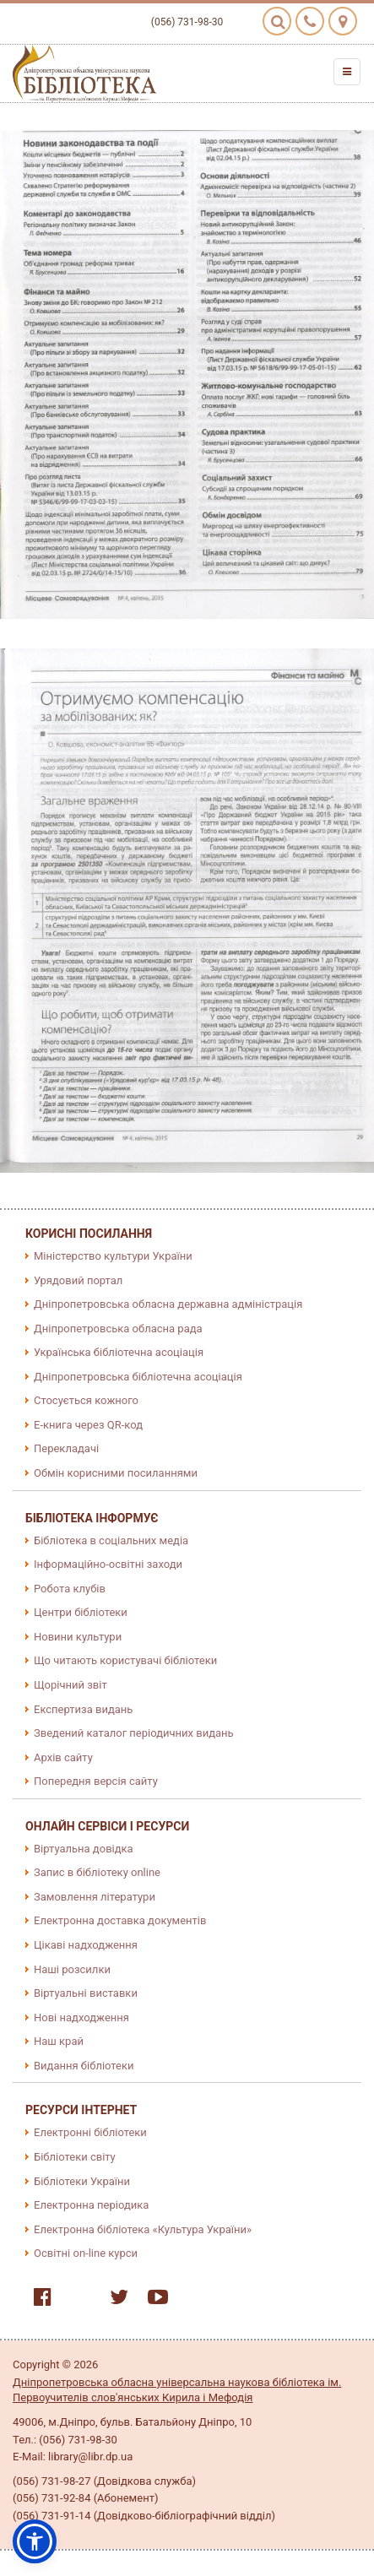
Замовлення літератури (94, 1896)
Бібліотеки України (82, 2181)
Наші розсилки (72, 1969)
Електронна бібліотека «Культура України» (143, 2229)
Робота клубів (70, 1588)
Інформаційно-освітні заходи (108, 1564)
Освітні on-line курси (86, 2253)
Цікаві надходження (86, 1945)
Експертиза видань (83, 1709)
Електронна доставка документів (120, 1920)
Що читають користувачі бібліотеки (125, 1660)
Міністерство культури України (113, 1256)
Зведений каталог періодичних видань (134, 1733)
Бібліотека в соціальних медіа (111, 1540)
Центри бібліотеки (80, 1612)
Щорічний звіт (70, 1684)
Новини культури (78, 1636)
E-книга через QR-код (88, 1424)
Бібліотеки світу (75, 2156)
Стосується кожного (86, 1400)
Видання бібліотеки (84, 2065)
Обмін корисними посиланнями (116, 1473)
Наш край (59, 2041)
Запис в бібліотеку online (97, 1872)
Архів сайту (63, 1757)
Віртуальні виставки (86, 1993)
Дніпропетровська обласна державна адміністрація (168, 1304)
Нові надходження (81, 2017)
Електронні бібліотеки (90, 2132)
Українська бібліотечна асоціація (118, 1352)
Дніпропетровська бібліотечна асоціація (138, 1376)
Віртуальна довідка (83, 1848)
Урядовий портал (78, 1280)
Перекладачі (66, 1448)
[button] (34, 2541)
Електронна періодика (91, 2205)
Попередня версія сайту (96, 1781)
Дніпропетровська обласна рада (118, 1328)
